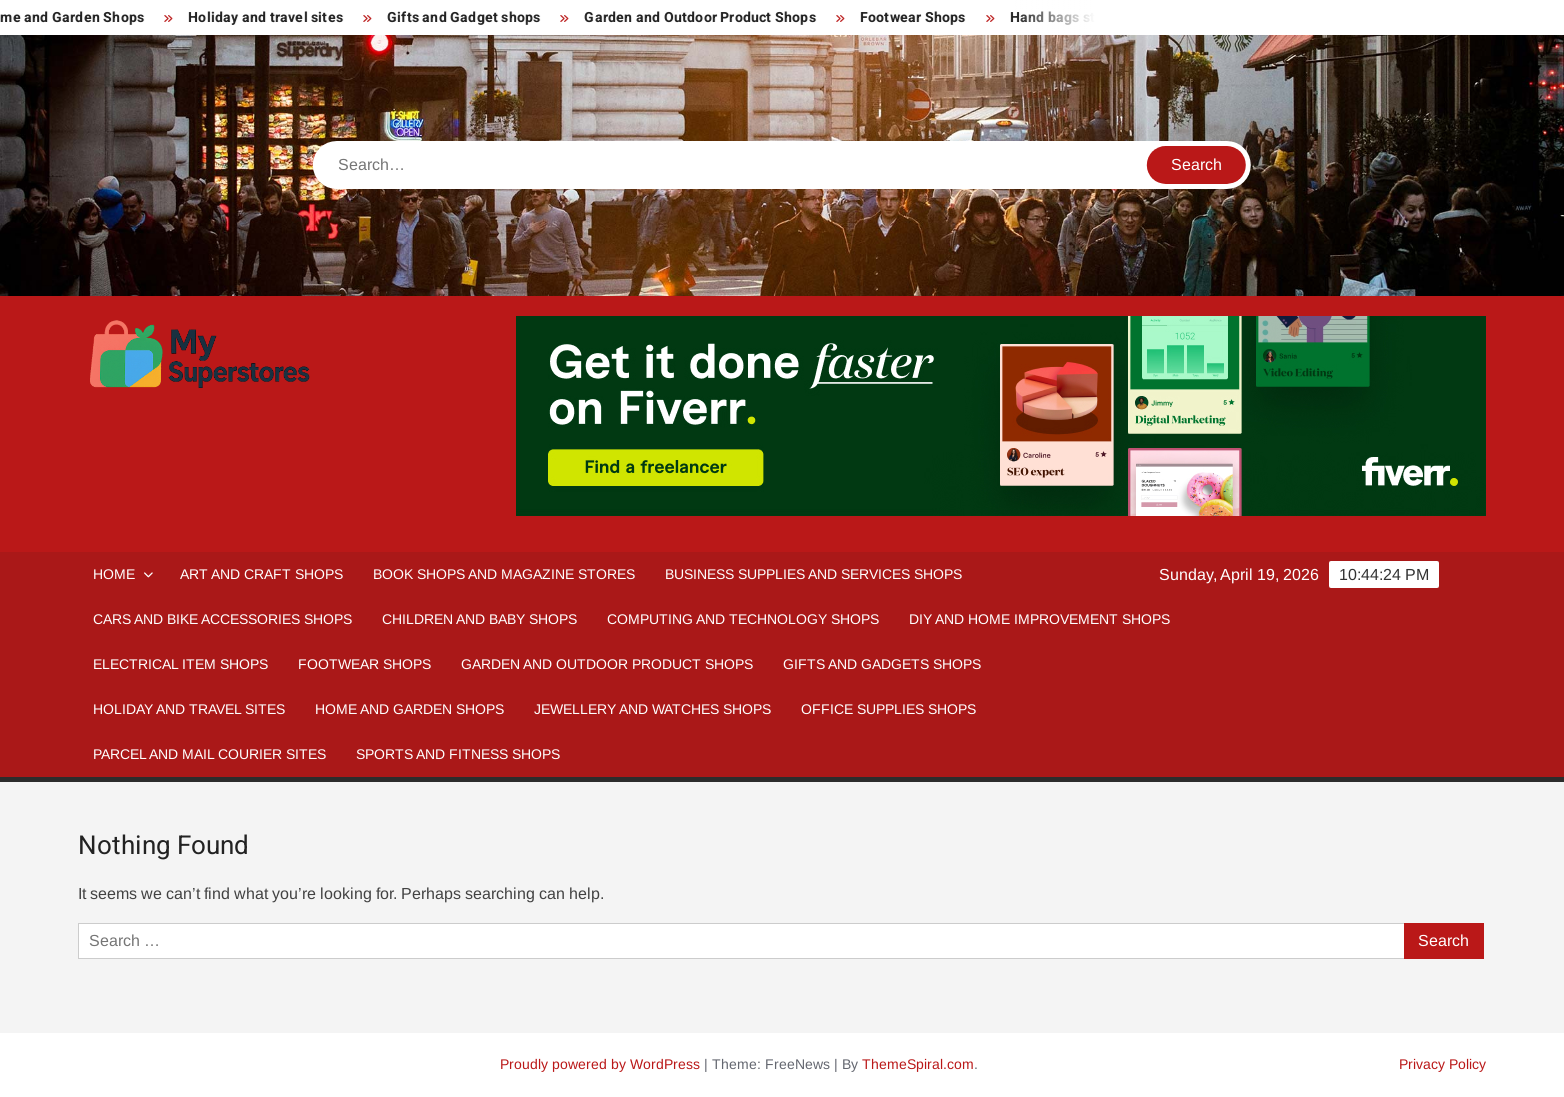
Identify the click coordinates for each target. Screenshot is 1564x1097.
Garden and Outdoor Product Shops (707, 17)
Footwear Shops (920, 17)
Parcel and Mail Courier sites (209, 754)
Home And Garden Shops (409, 709)
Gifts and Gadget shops (470, 17)
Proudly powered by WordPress (600, 1064)
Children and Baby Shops (479, 619)
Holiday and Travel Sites (189, 709)
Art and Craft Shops (261, 574)
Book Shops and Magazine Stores (504, 574)
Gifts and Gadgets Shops (882, 664)
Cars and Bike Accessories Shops (222, 619)
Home (114, 574)
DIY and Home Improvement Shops (1039, 619)
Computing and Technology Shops (743, 619)
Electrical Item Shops (180, 664)
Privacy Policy (1442, 1064)
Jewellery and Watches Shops (652, 709)
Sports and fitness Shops (458, 754)
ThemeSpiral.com (918, 1064)
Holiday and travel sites (273, 17)
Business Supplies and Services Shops (813, 574)
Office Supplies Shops (888, 709)
